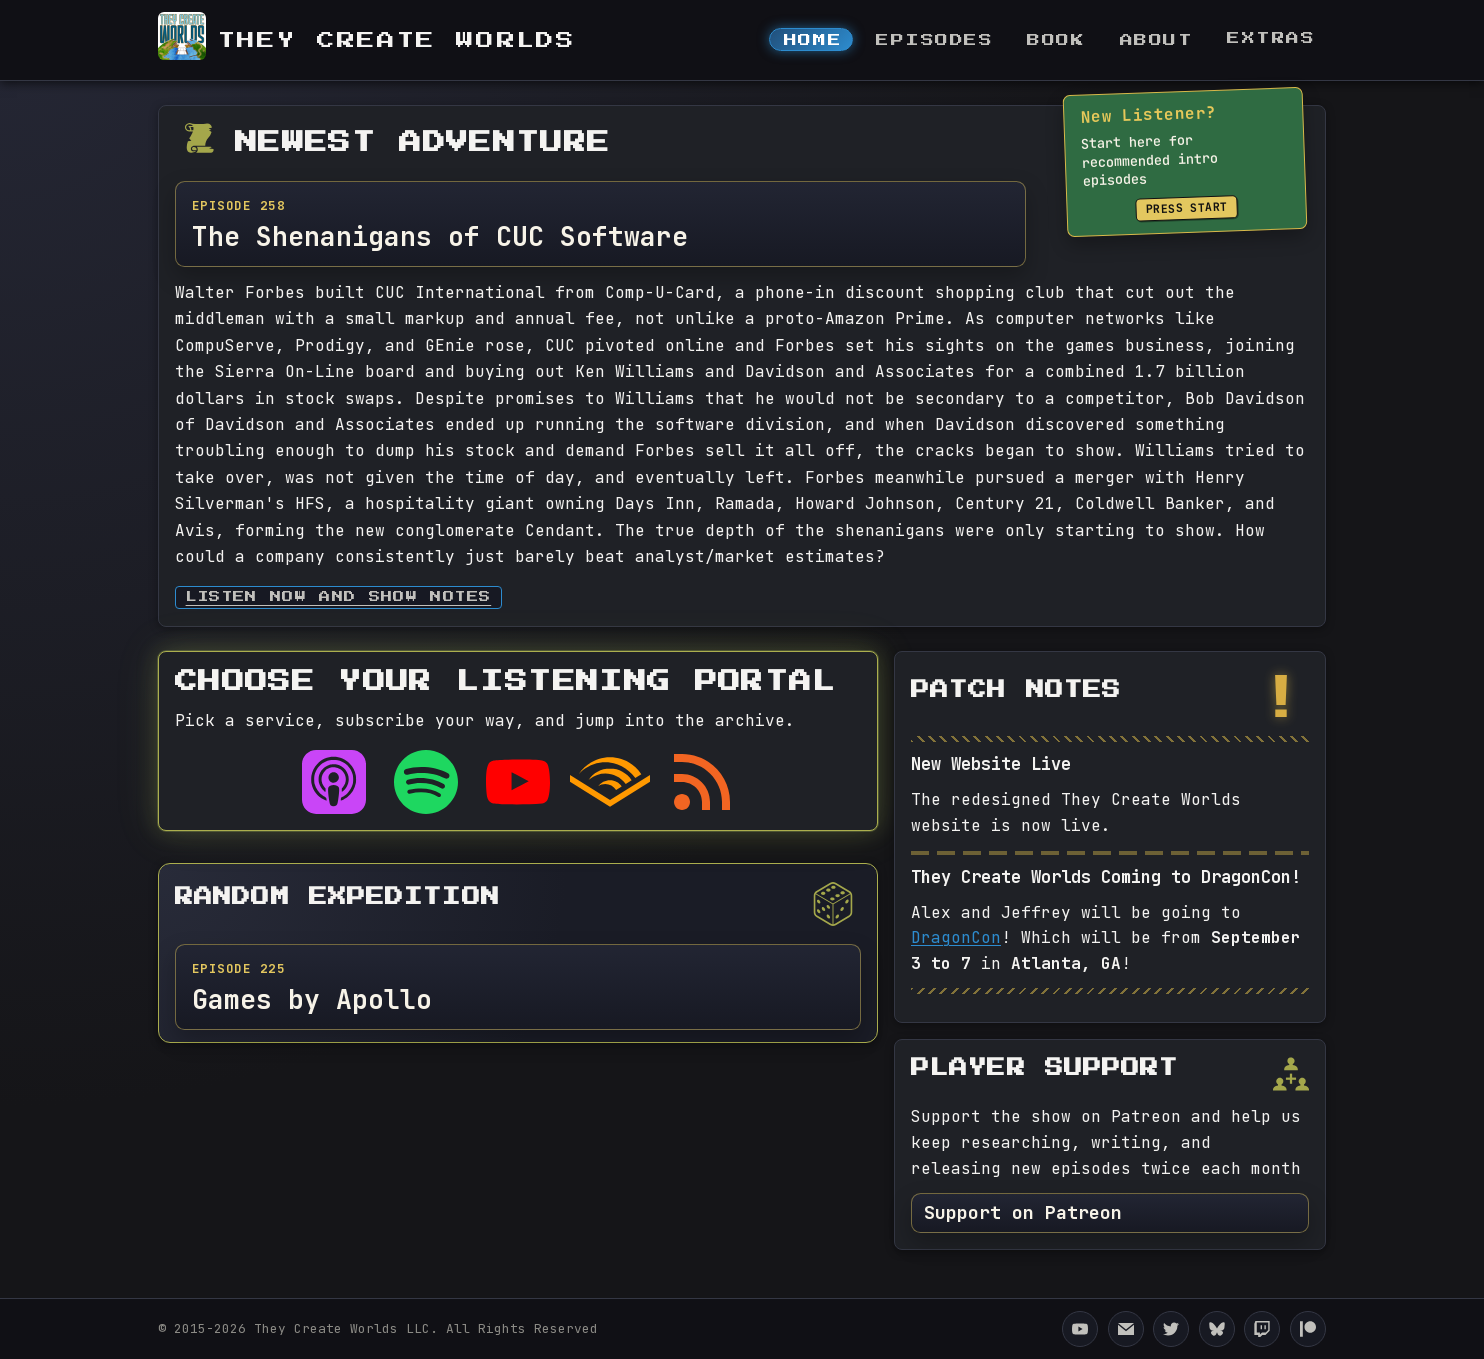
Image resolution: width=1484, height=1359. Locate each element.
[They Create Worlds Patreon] (1308, 1329)
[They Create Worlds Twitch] (1262, 1329)
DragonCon (956, 937)
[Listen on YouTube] (518, 782)
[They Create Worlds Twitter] (1171, 1329)
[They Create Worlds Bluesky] (1217, 1329)
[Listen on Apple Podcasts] (334, 782)
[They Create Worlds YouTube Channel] (1080, 1329)
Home (813, 40)
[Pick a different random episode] (833, 904)
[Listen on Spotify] (426, 782)
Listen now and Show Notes (339, 597)
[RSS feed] (702, 782)
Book (1056, 40)
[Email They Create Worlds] (1126, 1329)
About (1157, 40)
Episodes (934, 40)
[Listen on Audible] (610, 782)
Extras (1271, 38)
